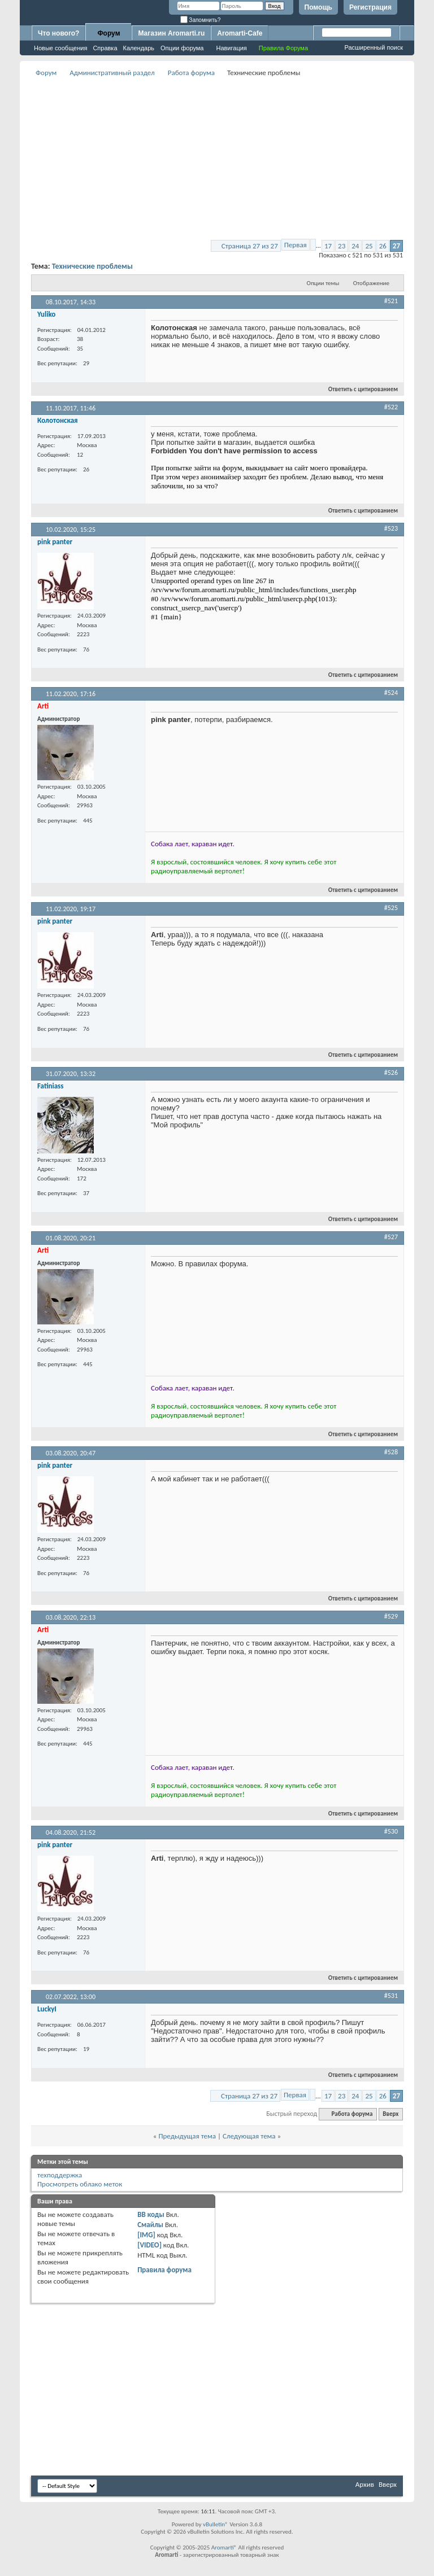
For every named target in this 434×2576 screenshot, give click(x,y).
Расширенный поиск (373, 47)
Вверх (390, 2114)
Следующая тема (249, 2136)
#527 (391, 1237)
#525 (391, 908)
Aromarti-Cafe (239, 33)
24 (355, 246)
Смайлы (150, 2224)
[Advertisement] (232, 159)
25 (368, 246)
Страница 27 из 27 (250, 246)
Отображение (371, 283)
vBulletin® (215, 2524)
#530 (391, 1831)
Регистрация (370, 7)
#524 (391, 693)
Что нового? (58, 33)
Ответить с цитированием (358, 389)
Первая (295, 244)
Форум (108, 33)
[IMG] (146, 2235)
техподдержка (59, 2175)
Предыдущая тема (187, 2136)
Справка (105, 48)
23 (341, 246)
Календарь (139, 48)
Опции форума (181, 48)
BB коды (150, 2214)
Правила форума (164, 2270)
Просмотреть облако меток (79, 2184)
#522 (391, 407)
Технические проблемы (92, 266)
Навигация (231, 48)
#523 (391, 528)
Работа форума (191, 72)
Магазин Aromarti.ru (171, 33)
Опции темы (323, 283)
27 (396, 246)
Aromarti (222, 2547)
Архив (364, 2484)
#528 (391, 1452)
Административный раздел (112, 72)
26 (383, 246)
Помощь (318, 7)
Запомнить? (200, 20)
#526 (391, 1073)
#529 (391, 1616)
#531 (391, 1996)
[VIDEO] (149, 2245)
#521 (391, 301)
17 (328, 246)
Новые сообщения (60, 48)
